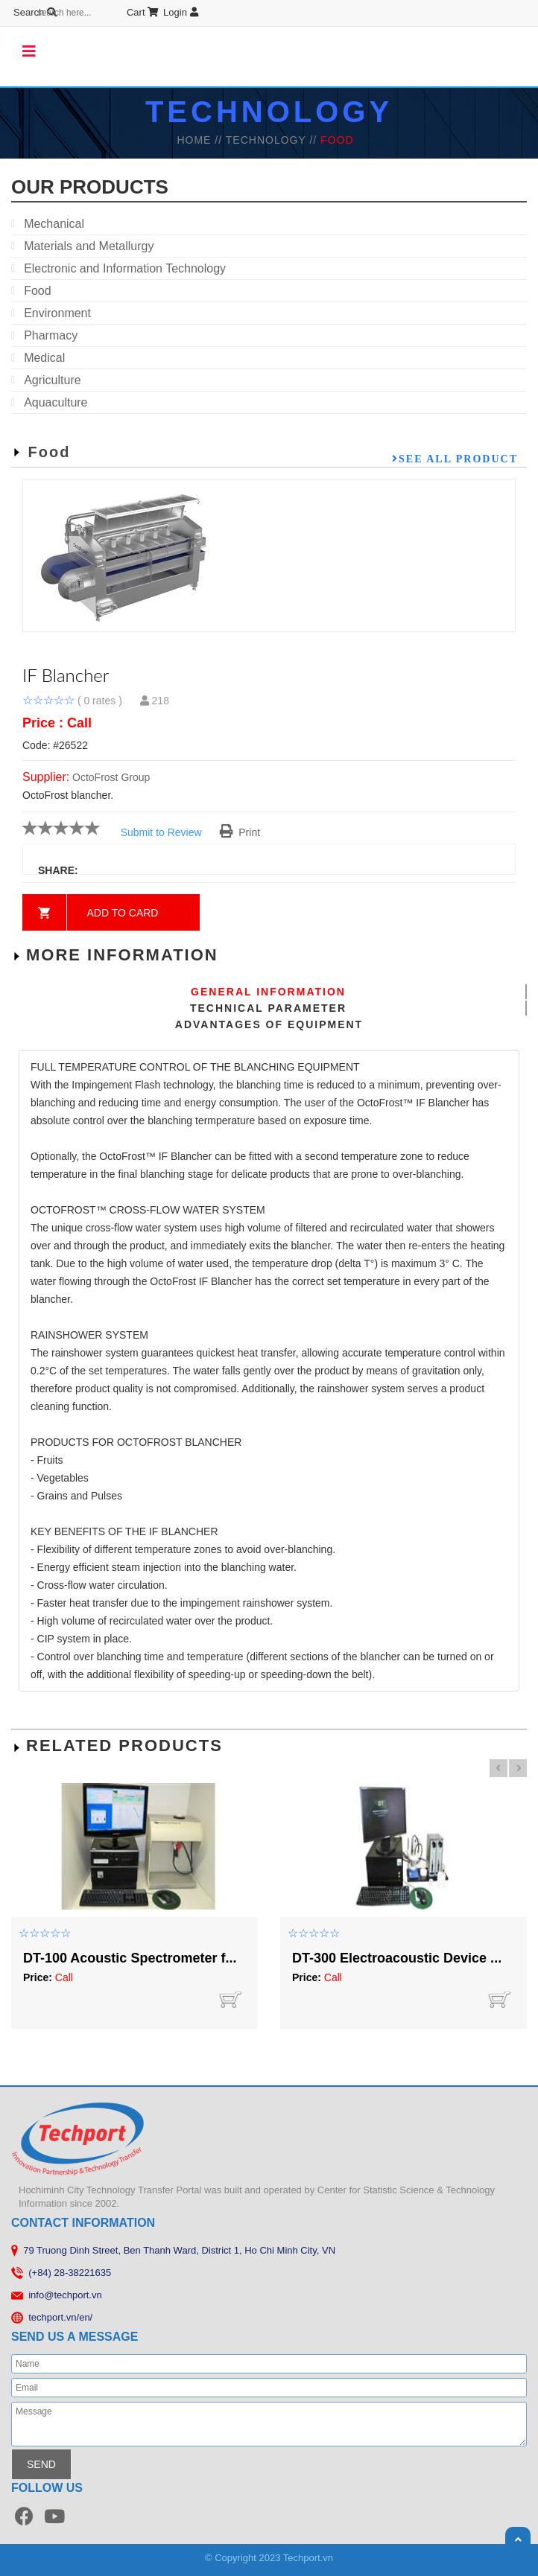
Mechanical (54, 223)
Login (127, 12)
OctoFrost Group (111, 777)
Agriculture (52, 380)
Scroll (518, 2539)
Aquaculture (55, 402)
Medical (44, 357)
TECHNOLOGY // (273, 140)
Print (240, 832)
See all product (458, 458)
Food (37, 290)
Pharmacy (50, 335)
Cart (89, 12)
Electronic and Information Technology (125, 268)
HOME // (201, 140)
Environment (57, 313)
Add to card (123, 913)
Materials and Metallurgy (89, 246)
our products (89, 187)
